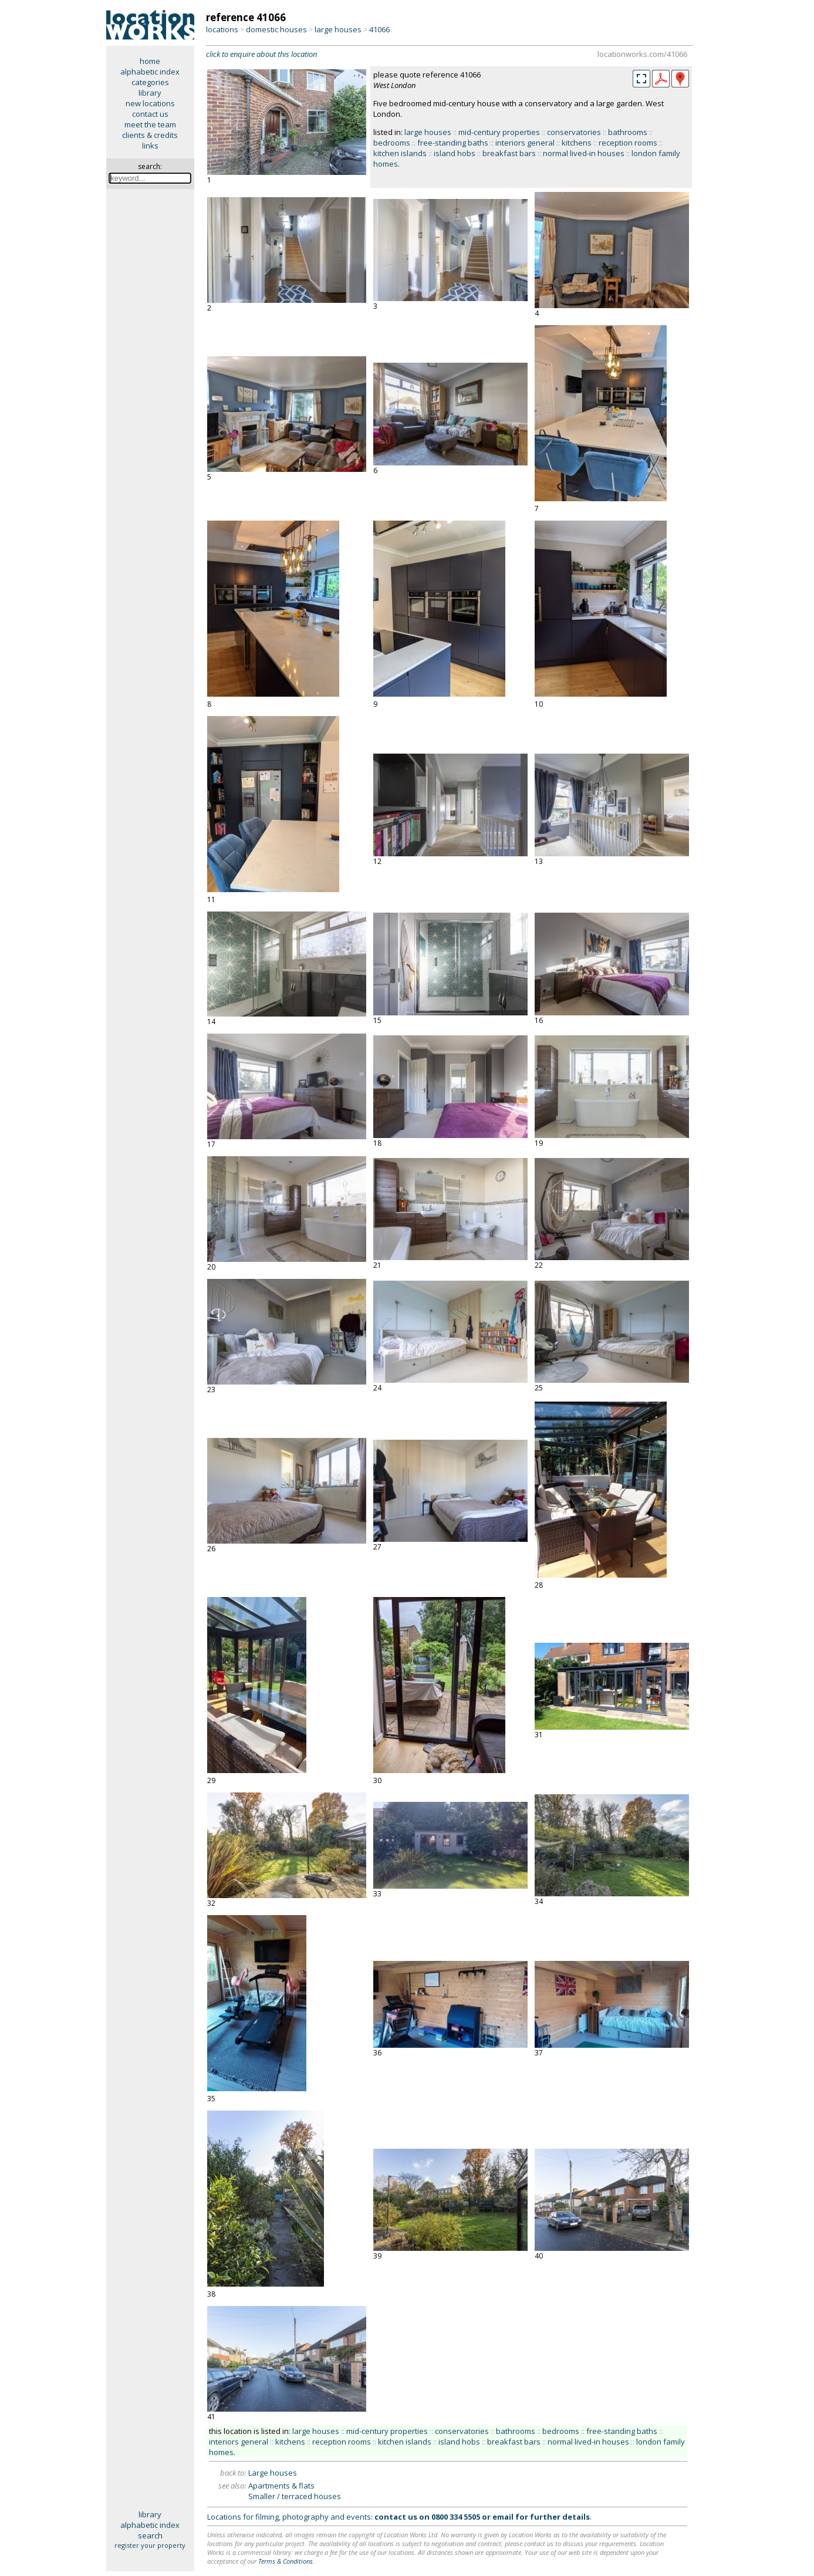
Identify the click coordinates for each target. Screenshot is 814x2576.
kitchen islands (400, 153)
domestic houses (276, 29)
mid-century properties (499, 132)
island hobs (454, 153)
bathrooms (627, 132)
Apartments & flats (281, 2485)
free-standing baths (452, 142)
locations (222, 29)
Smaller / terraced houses (294, 2496)
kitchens (577, 142)
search (150, 2535)
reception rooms (628, 142)
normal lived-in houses (583, 153)
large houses (338, 29)
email (503, 2516)
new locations (150, 103)
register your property (149, 2545)
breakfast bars (509, 153)
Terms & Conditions (285, 2561)
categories (150, 82)
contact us (150, 114)
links (150, 145)
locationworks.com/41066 (642, 54)
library (150, 92)
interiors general (525, 142)
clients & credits (150, 135)
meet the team (150, 124)
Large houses (272, 2472)
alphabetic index (150, 71)
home (150, 61)
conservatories (574, 132)
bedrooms (391, 142)
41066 (379, 29)
